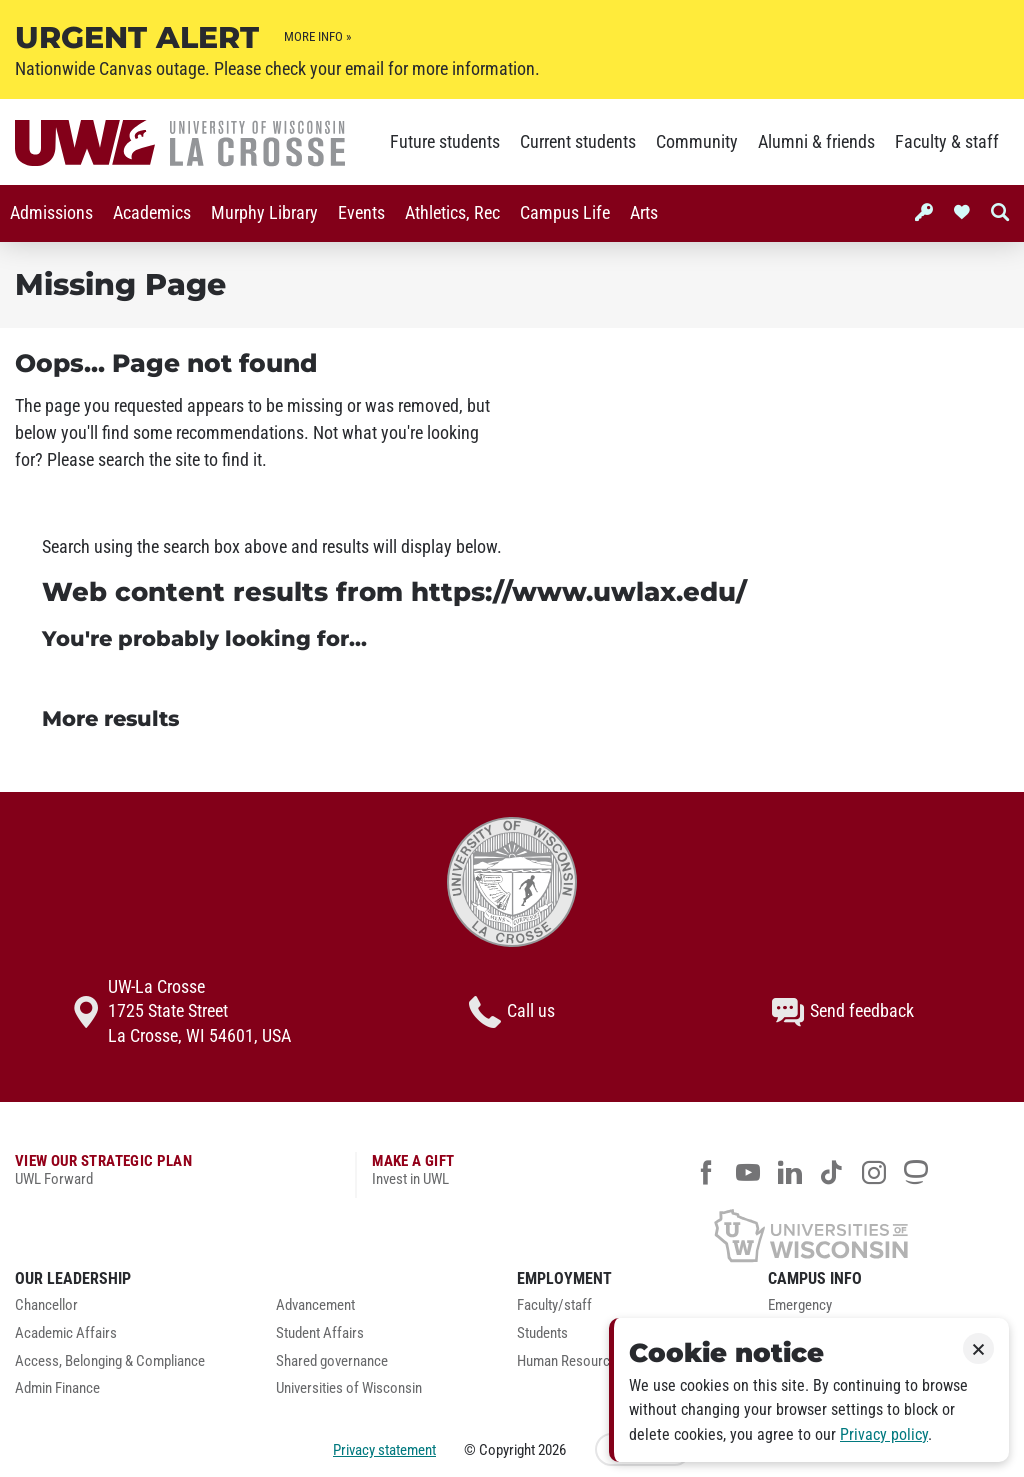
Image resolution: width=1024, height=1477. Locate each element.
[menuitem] (51, 213)
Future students (445, 142)
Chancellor (46, 1305)
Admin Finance (57, 1388)
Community (697, 142)
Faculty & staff (947, 142)
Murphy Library (264, 213)
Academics (152, 213)
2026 (552, 1450)
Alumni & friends (816, 142)
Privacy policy (884, 1434)
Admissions (51, 213)
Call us (512, 1012)
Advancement (315, 1305)
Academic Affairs (66, 1333)
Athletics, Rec (452, 213)
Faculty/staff (554, 1305)
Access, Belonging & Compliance (110, 1361)
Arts (644, 213)
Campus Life (565, 213)
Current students (578, 142)
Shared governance (332, 1361)
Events (361, 213)
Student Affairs (320, 1333)
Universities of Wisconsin (349, 1388)
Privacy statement (384, 1450)
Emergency (800, 1305)
